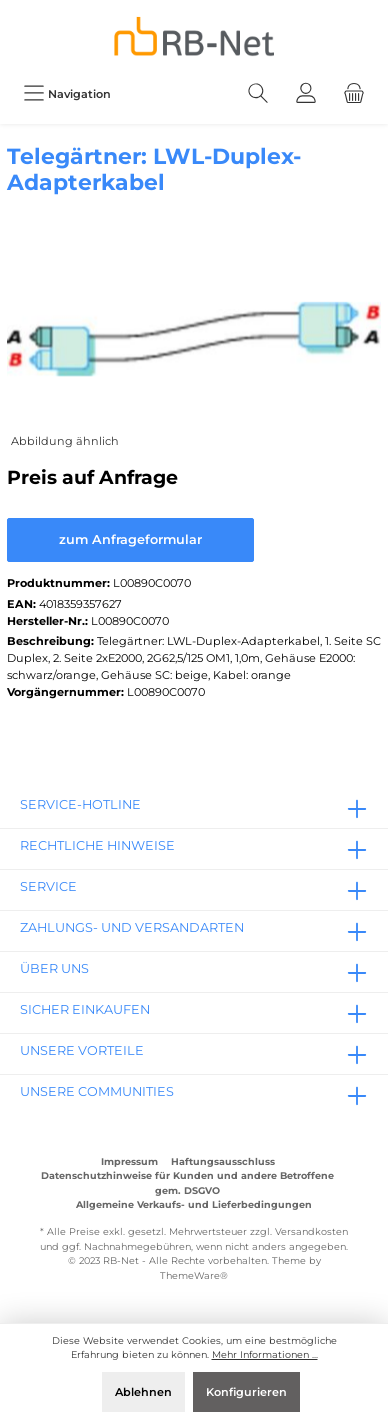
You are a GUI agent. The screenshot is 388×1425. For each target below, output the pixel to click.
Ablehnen (143, 1392)
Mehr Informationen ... (265, 1354)
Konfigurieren (246, 1392)
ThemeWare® (194, 1275)
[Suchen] (258, 93)
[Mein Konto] (306, 93)
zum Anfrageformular (130, 539)
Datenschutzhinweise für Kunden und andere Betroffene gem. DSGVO (187, 1182)
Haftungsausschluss (223, 1161)
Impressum (129, 1161)
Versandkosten (311, 1231)
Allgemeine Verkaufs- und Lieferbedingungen (194, 1204)
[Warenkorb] (354, 93)
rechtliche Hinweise (97, 845)
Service (48, 886)
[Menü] (67, 93)
